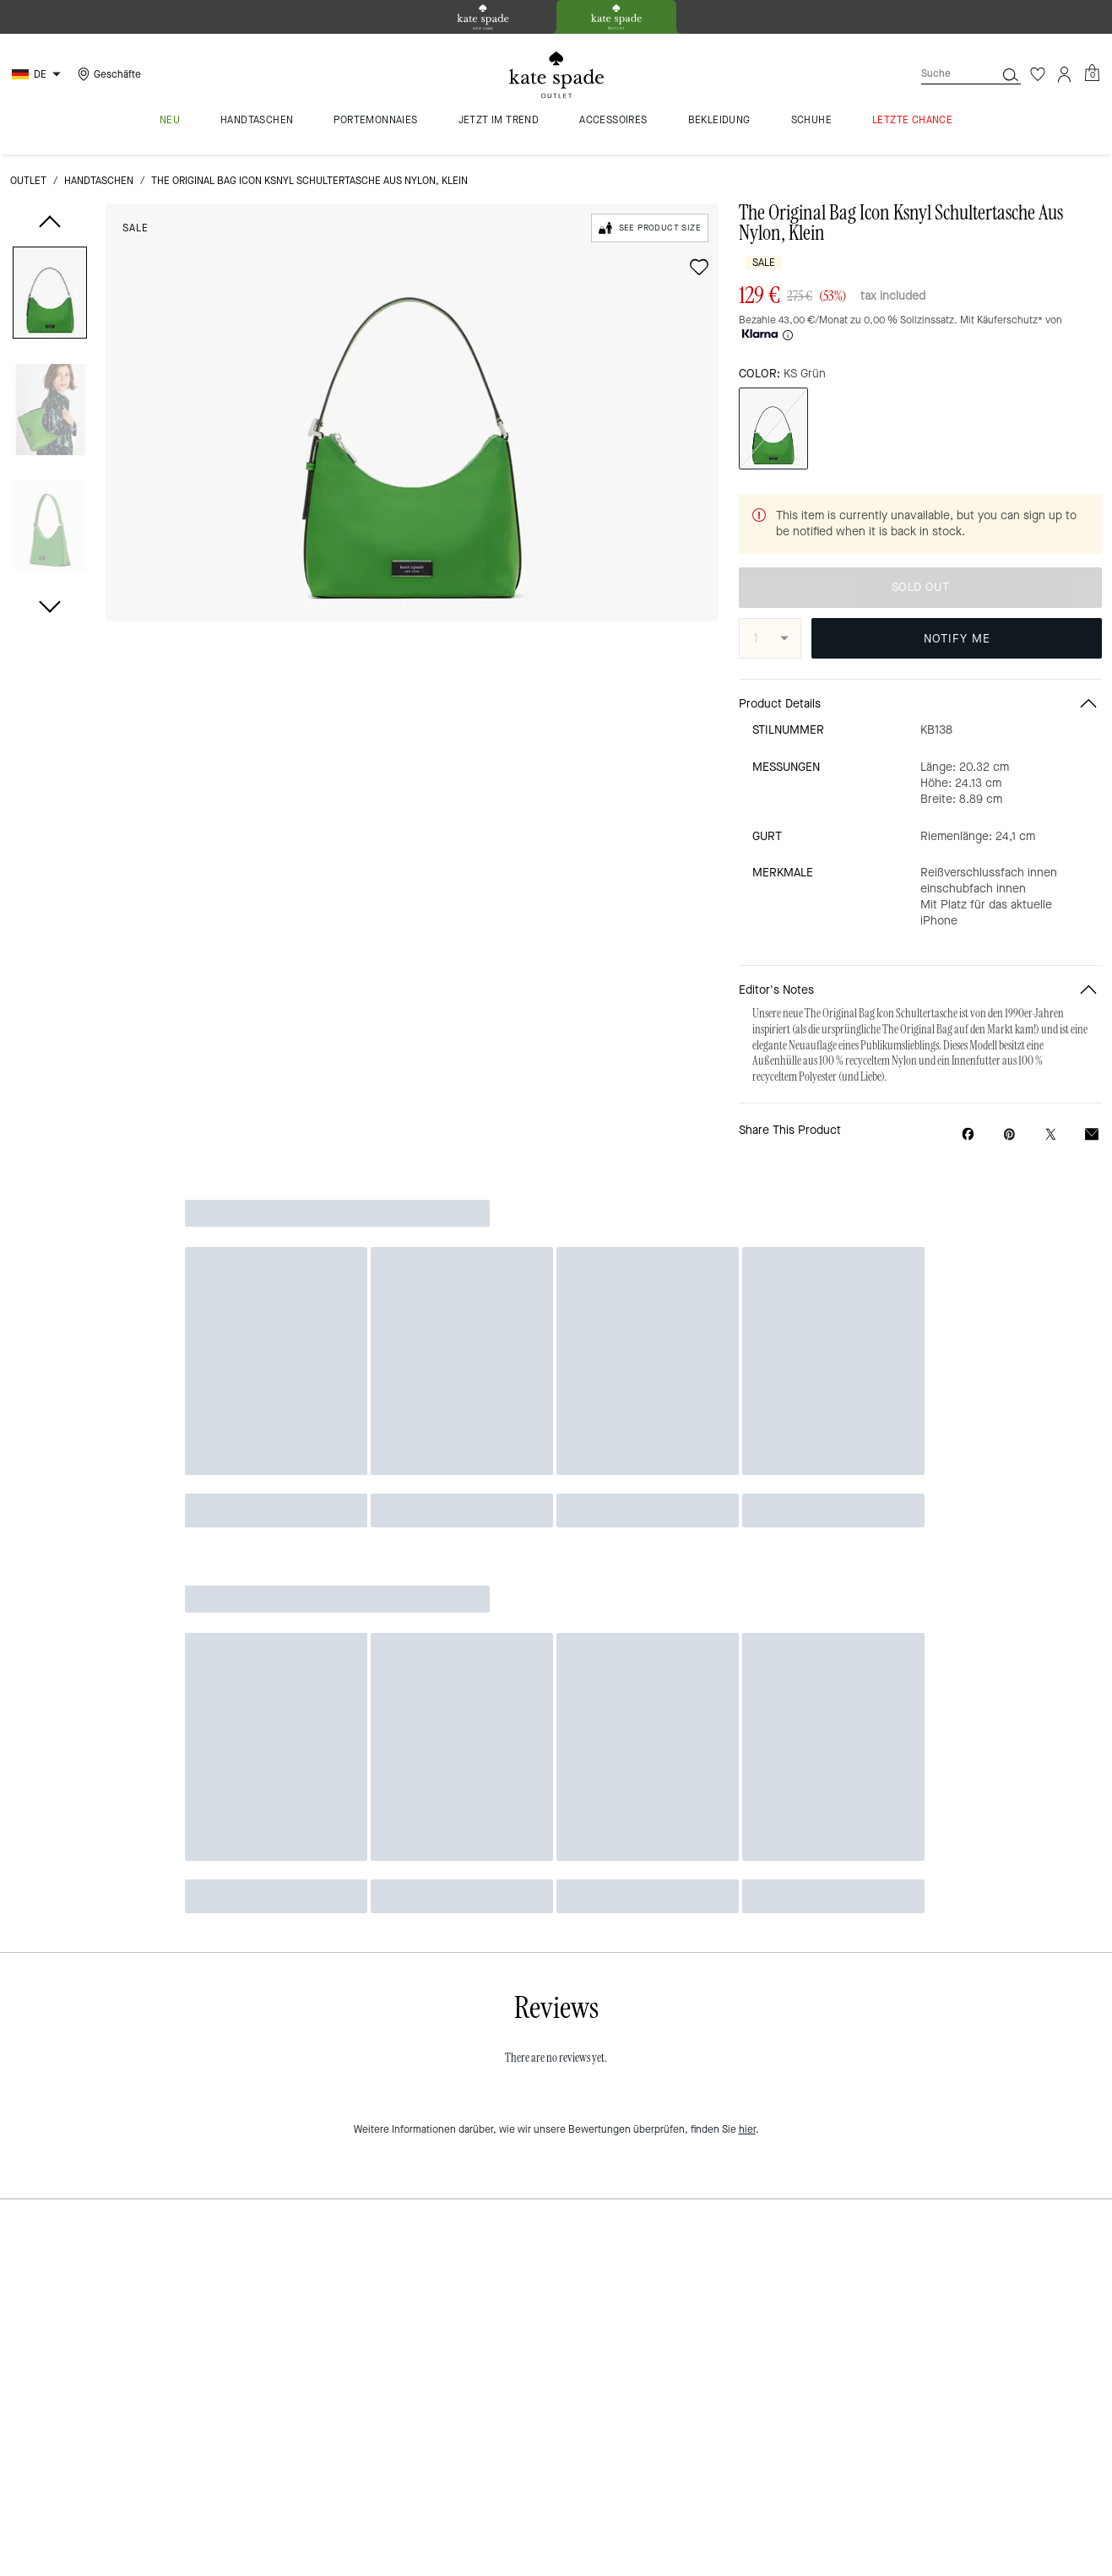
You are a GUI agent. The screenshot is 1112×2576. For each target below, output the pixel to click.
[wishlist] (699, 267)
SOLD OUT (920, 587)
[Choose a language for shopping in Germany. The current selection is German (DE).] (38, 74)
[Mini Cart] (1092, 73)
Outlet (28, 180)
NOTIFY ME (957, 639)
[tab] (483, 17)
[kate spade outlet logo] (556, 75)
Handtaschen (98, 180)
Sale (135, 228)
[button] (50, 296)
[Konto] (1065, 74)
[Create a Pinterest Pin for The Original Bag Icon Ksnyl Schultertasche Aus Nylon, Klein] (1009, 1134)
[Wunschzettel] (1038, 74)
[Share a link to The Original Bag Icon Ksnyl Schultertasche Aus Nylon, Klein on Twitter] (1050, 1134)
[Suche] (944, 74)
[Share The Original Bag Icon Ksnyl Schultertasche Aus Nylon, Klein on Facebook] (968, 1134)
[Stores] (107, 74)
